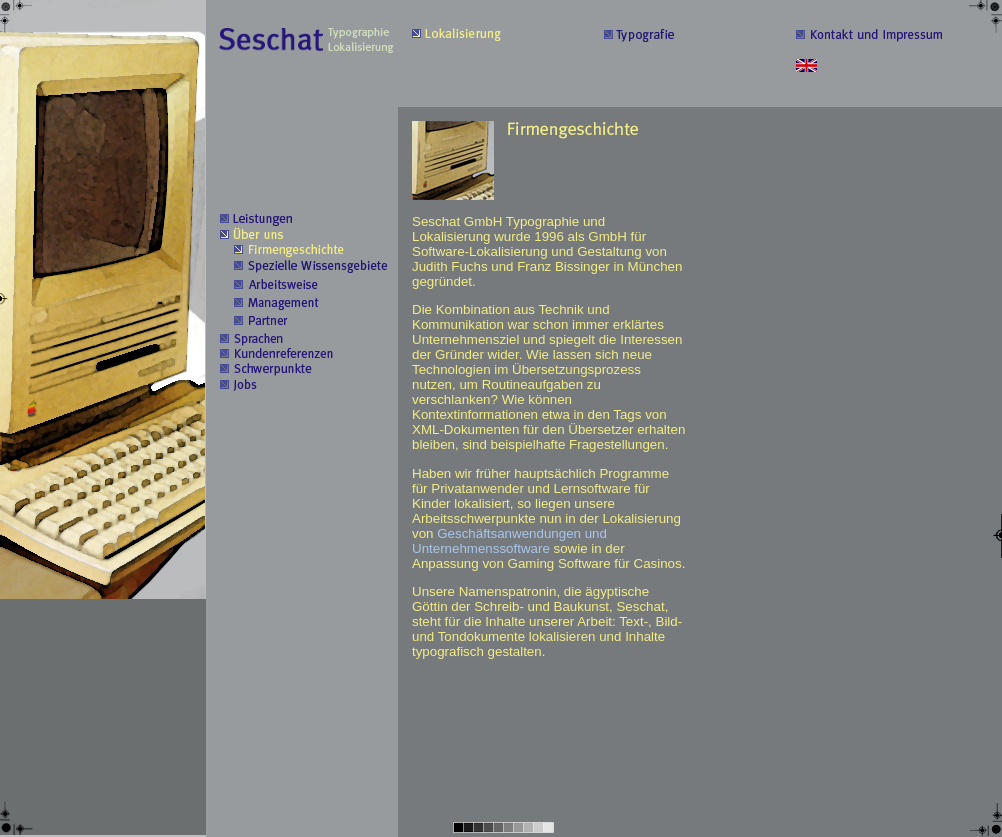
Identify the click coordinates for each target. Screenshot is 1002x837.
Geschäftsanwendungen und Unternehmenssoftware (509, 541)
